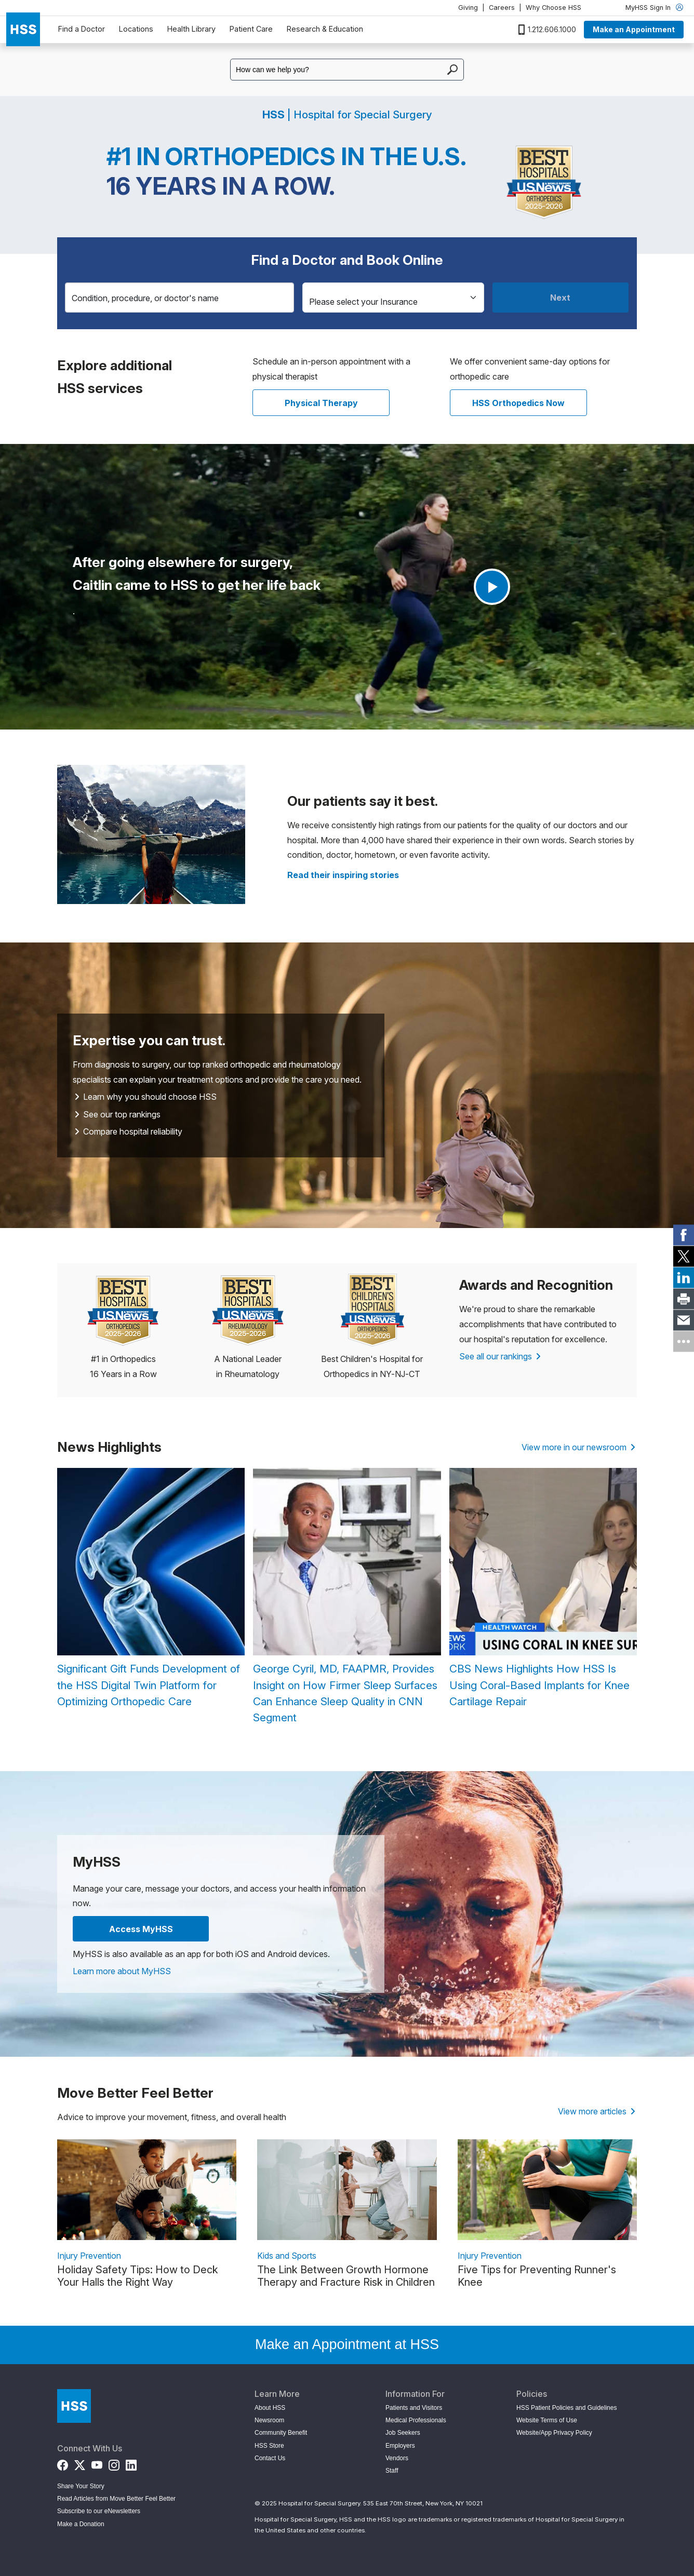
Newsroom (269, 2420)
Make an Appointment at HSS (347, 2344)
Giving (468, 7)
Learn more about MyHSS (122, 1971)
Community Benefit (281, 2432)
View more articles (596, 2111)
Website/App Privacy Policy (554, 2432)
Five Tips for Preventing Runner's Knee (537, 2275)
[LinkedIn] (131, 2463)
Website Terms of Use (546, 2420)
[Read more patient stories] (343, 875)
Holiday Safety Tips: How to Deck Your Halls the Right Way (137, 2275)
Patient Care (251, 28)
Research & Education (325, 28)
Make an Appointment (634, 29)
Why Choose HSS (553, 7)
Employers (400, 2445)
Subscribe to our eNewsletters (98, 2511)
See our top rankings (117, 1114)
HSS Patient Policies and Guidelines (566, 2407)
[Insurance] (393, 297)
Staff (391, 2470)
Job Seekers (402, 2432)
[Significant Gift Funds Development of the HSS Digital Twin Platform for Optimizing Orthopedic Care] (151, 1588)
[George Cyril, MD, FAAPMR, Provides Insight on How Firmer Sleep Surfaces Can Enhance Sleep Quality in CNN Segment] (347, 1596)
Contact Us (270, 2458)
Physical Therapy (321, 403)
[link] (683, 1234)
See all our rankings (500, 1356)
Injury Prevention (89, 2255)
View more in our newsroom (578, 1447)
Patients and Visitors (413, 2407)
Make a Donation (80, 2524)
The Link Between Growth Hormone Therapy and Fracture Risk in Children (346, 2275)
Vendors (396, 2458)
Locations (136, 28)
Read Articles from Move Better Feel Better (116, 2498)
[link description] (146, 2189)
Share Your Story (80, 2486)
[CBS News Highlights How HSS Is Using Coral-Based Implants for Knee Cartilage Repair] (543, 1588)
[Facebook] (62, 2463)
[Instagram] (114, 2463)
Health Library (191, 28)
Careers (502, 7)
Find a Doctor (81, 28)
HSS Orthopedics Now (518, 403)
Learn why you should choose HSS (145, 1096)
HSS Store (269, 2445)
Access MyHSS (141, 1929)
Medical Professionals (415, 2420)
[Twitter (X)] (79, 2463)
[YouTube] (96, 2463)
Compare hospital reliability (128, 1131)
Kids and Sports (286, 2255)
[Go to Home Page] (74, 2406)
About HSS (270, 2407)
